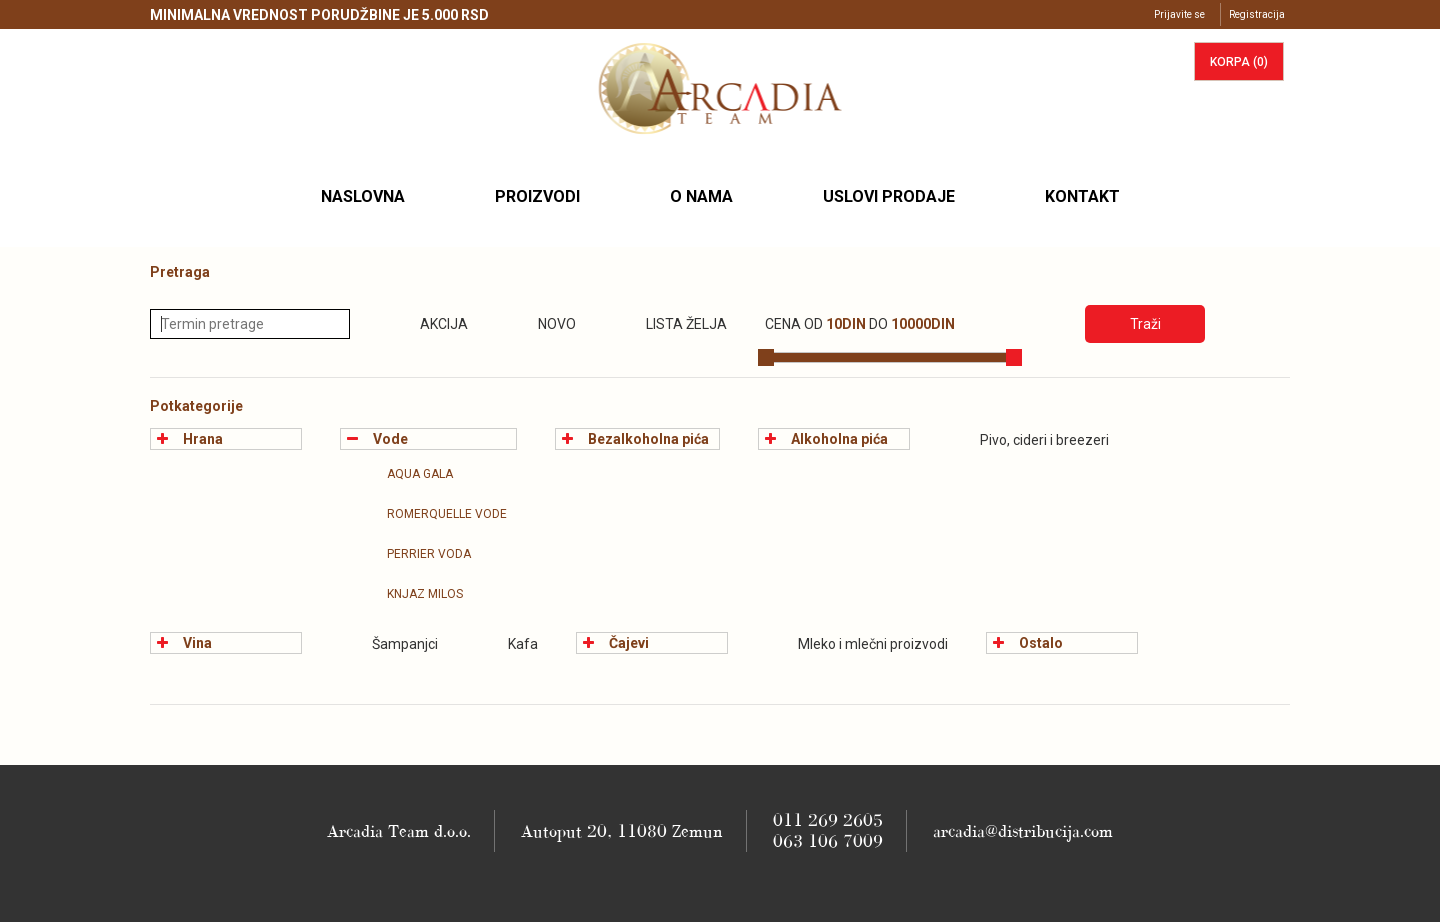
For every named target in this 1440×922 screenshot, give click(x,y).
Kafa (507, 644)
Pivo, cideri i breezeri (1028, 440)
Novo (541, 324)
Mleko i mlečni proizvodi (857, 644)
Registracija (1257, 14)
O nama (701, 196)
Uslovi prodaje (889, 196)
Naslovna (370, 196)
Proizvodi (537, 196)
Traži (1145, 324)
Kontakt (1082, 196)
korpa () (1239, 62)
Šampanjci (389, 644)
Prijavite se (1179, 14)
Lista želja (670, 324)
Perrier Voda (413, 554)
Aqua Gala (404, 474)
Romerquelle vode (431, 514)
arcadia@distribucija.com (1023, 831)
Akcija (428, 324)
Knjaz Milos (409, 594)
